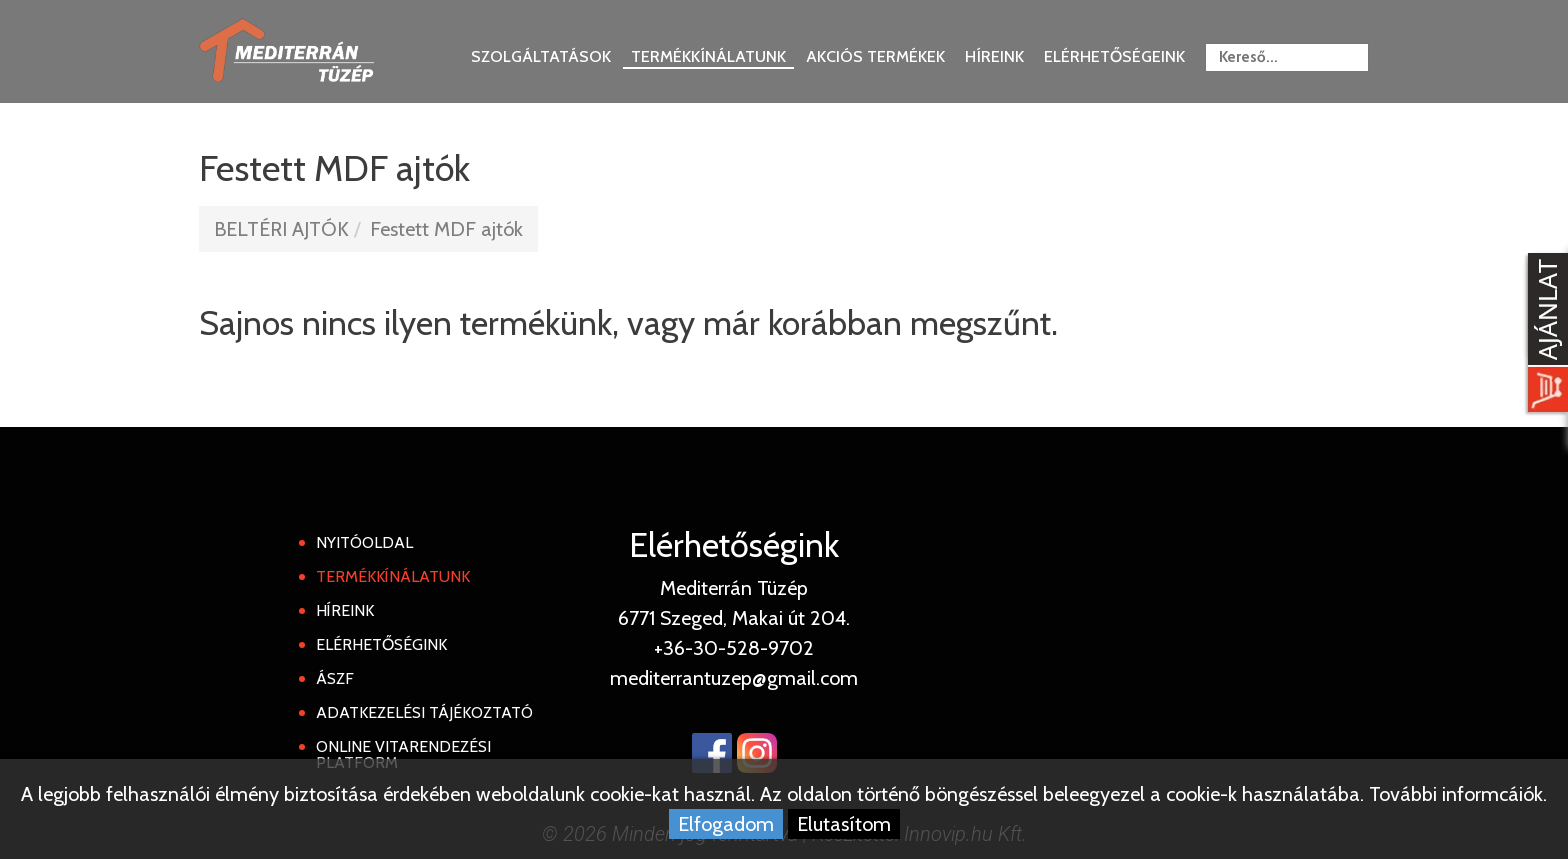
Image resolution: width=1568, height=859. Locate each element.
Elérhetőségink (381, 644)
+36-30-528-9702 (734, 648)
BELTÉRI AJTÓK (281, 229)
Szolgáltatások (541, 56)
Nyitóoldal (364, 542)
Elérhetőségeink (1114, 56)
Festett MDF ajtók (446, 229)
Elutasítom (844, 824)
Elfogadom (726, 824)
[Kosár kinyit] (1544, 335)
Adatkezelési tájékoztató (424, 712)
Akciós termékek (875, 56)
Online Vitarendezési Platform (403, 754)
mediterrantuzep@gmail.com (734, 678)
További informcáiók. (1458, 794)
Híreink (994, 56)
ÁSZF (335, 678)
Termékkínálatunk (708, 56)
